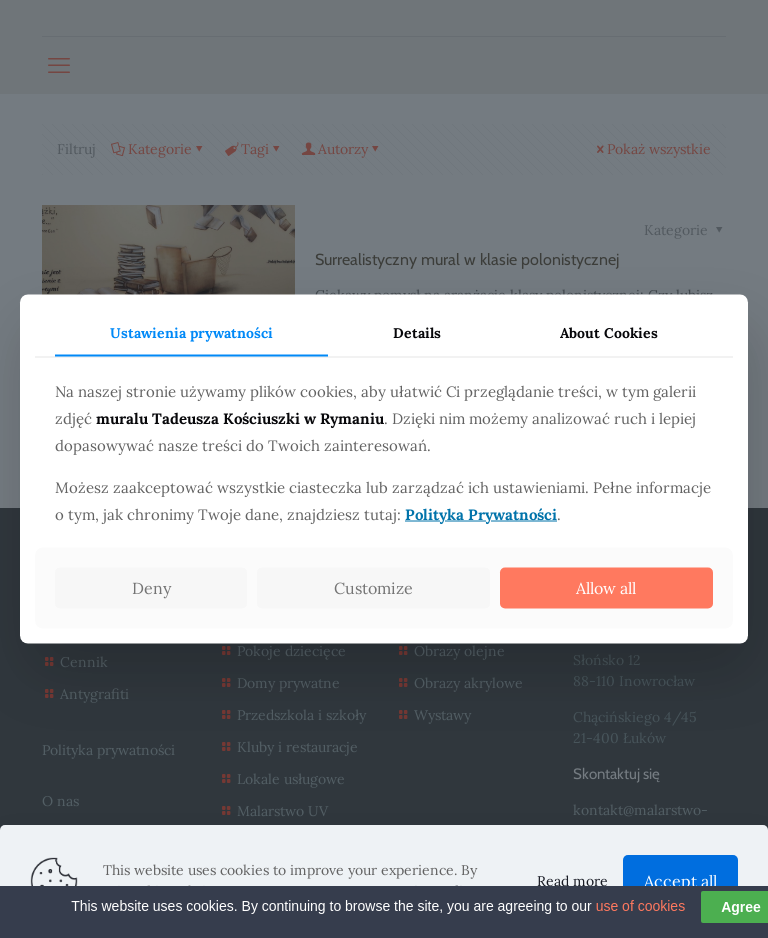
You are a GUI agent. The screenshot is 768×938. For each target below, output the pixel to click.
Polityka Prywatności (481, 513)
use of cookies (641, 925)
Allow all (606, 587)
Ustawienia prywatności (191, 333)
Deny (151, 587)
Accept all (680, 881)
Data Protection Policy (405, 891)
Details (417, 333)
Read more (572, 881)
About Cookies (609, 333)
